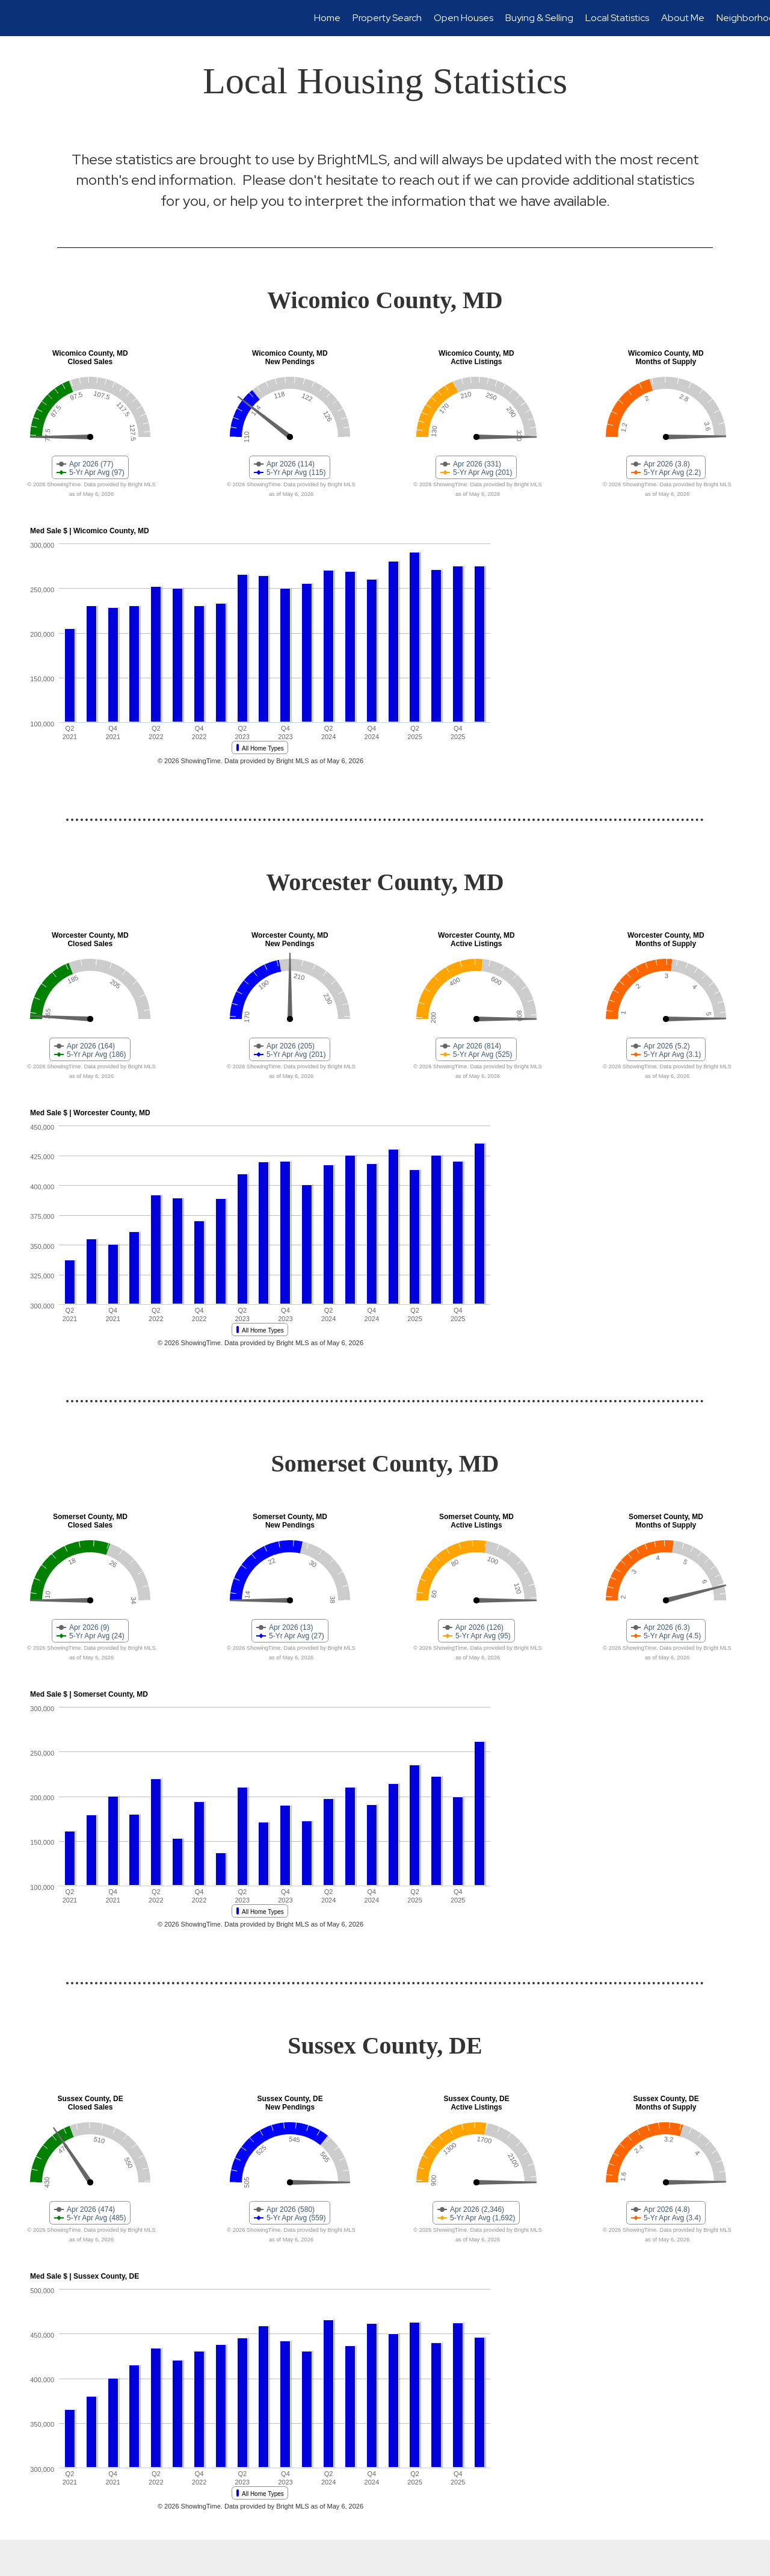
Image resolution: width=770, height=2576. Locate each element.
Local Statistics (617, 17)
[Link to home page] (15, 18)
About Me (682, 17)
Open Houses (463, 17)
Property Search (387, 17)
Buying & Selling (539, 17)
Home (327, 17)
